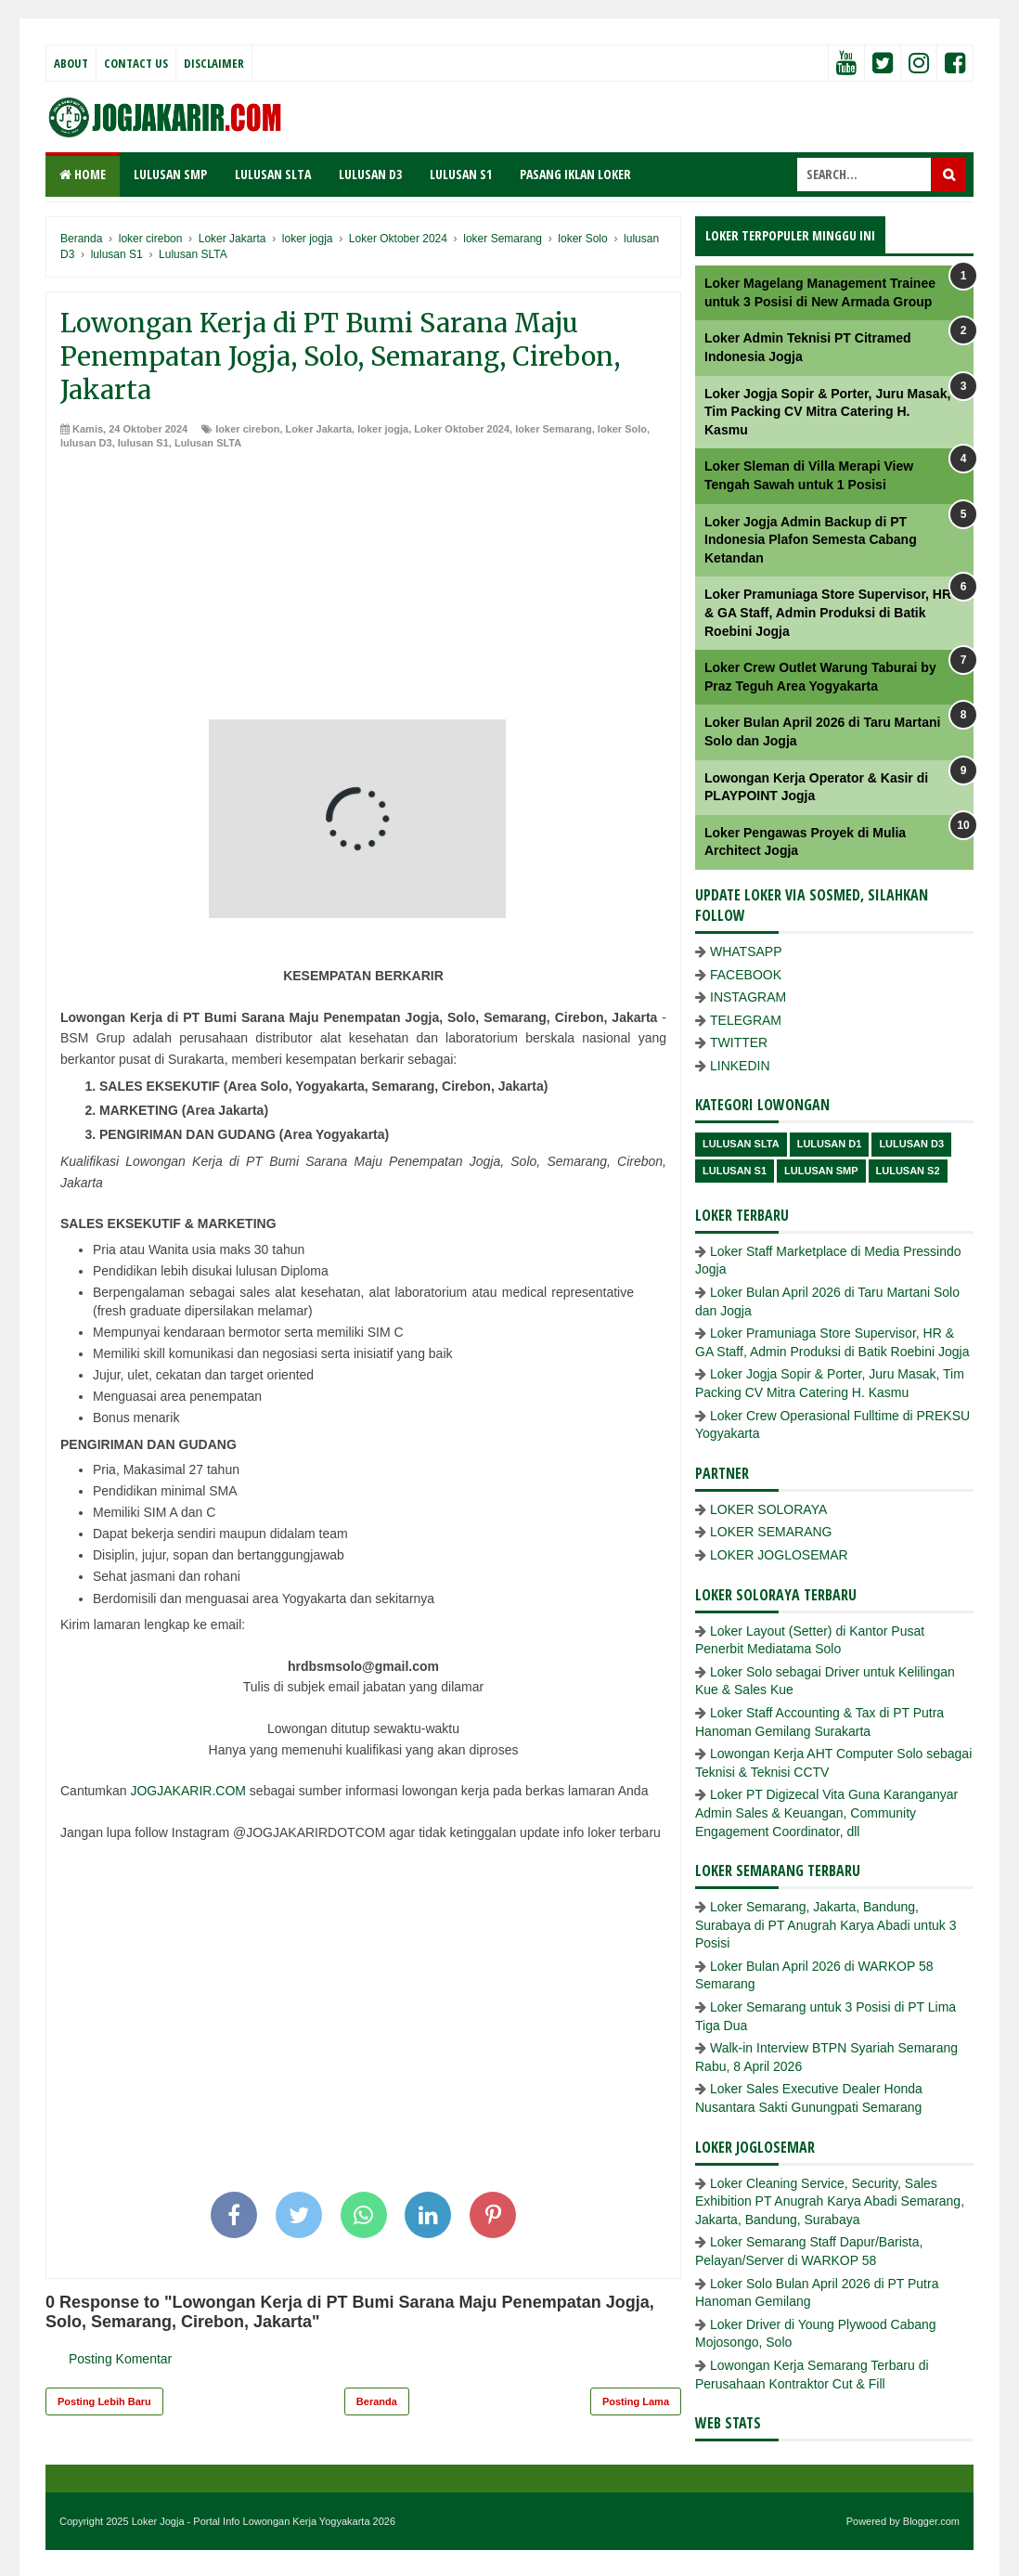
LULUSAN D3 (370, 174)
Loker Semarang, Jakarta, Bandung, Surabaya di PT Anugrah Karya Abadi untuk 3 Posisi (826, 1924)
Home (82, 174)
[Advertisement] (363, 589)
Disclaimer (214, 63)
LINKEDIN (740, 1065)
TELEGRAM (745, 1020)
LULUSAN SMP (170, 174)
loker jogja (382, 428)
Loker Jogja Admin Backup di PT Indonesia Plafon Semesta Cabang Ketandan (810, 539)
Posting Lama (635, 2401)
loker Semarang (553, 428)
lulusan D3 (86, 442)
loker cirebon (247, 428)
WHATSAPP (746, 951)
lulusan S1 (143, 442)
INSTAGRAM (748, 997)
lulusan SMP (821, 1170)
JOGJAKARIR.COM (187, 1790)
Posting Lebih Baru (104, 2401)
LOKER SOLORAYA (768, 1509)
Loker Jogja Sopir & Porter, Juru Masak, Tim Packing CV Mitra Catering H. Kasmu (827, 411)
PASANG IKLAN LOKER (575, 174)
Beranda (376, 2401)
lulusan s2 (908, 1170)
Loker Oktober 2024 (462, 428)
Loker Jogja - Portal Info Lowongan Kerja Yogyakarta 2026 (263, 2521)
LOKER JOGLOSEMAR (779, 1554)
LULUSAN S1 (461, 174)
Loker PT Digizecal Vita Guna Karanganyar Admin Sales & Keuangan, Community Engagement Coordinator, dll (826, 1812)
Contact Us (136, 63)
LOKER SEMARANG (771, 1531)
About (71, 63)
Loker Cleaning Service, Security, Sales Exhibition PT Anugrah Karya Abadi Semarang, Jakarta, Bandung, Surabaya (829, 2201)
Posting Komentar (120, 2358)
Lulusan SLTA (207, 442)
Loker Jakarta (319, 428)
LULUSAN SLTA (273, 174)
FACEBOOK (745, 974)
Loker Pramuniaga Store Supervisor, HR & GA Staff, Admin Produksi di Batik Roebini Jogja (827, 612)
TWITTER (738, 1042)
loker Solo (622, 428)
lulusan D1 (829, 1143)
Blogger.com (931, 2521)
